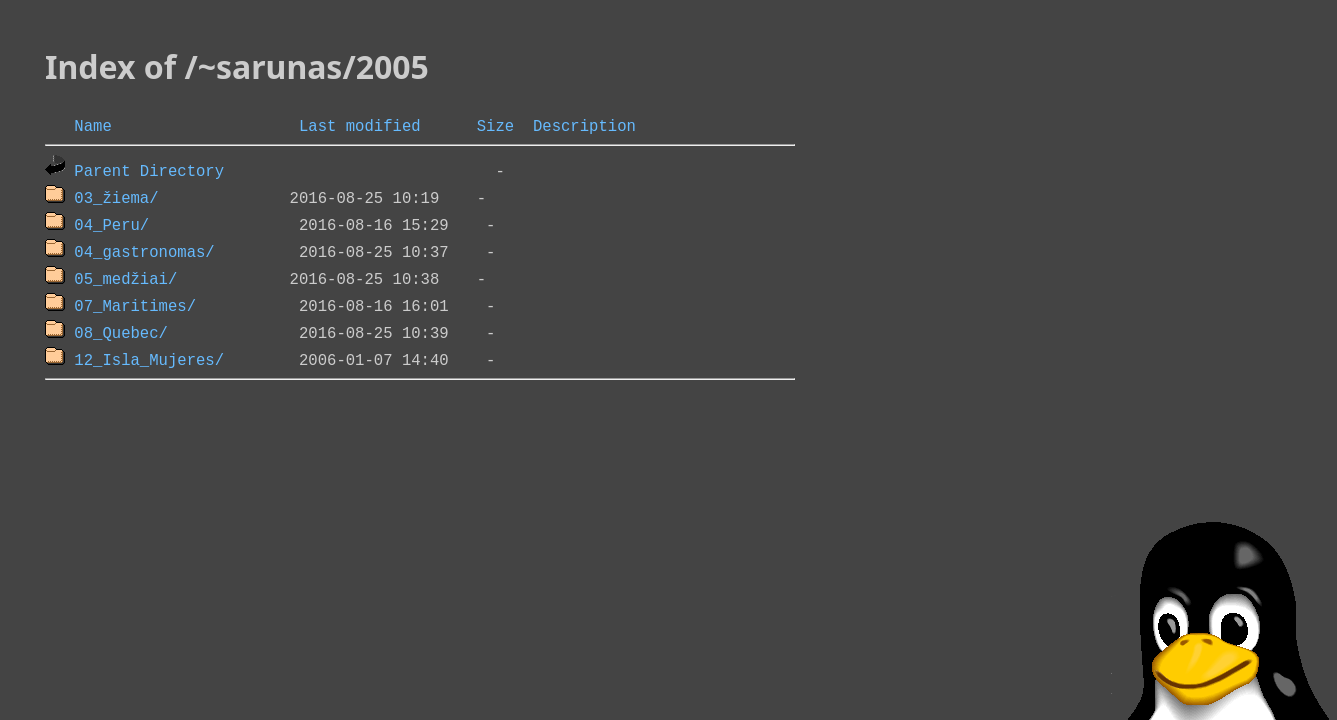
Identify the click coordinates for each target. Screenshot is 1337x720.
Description (584, 125)
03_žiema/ (116, 197)
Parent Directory (149, 170)
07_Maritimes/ (135, 305)
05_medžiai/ (125, 278)
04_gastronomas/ (144, 251)
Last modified (360, 125)
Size (495, 125)
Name (92, 125)
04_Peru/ (111, 224)
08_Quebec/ (121, 332)
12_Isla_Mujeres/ (149, 359)
